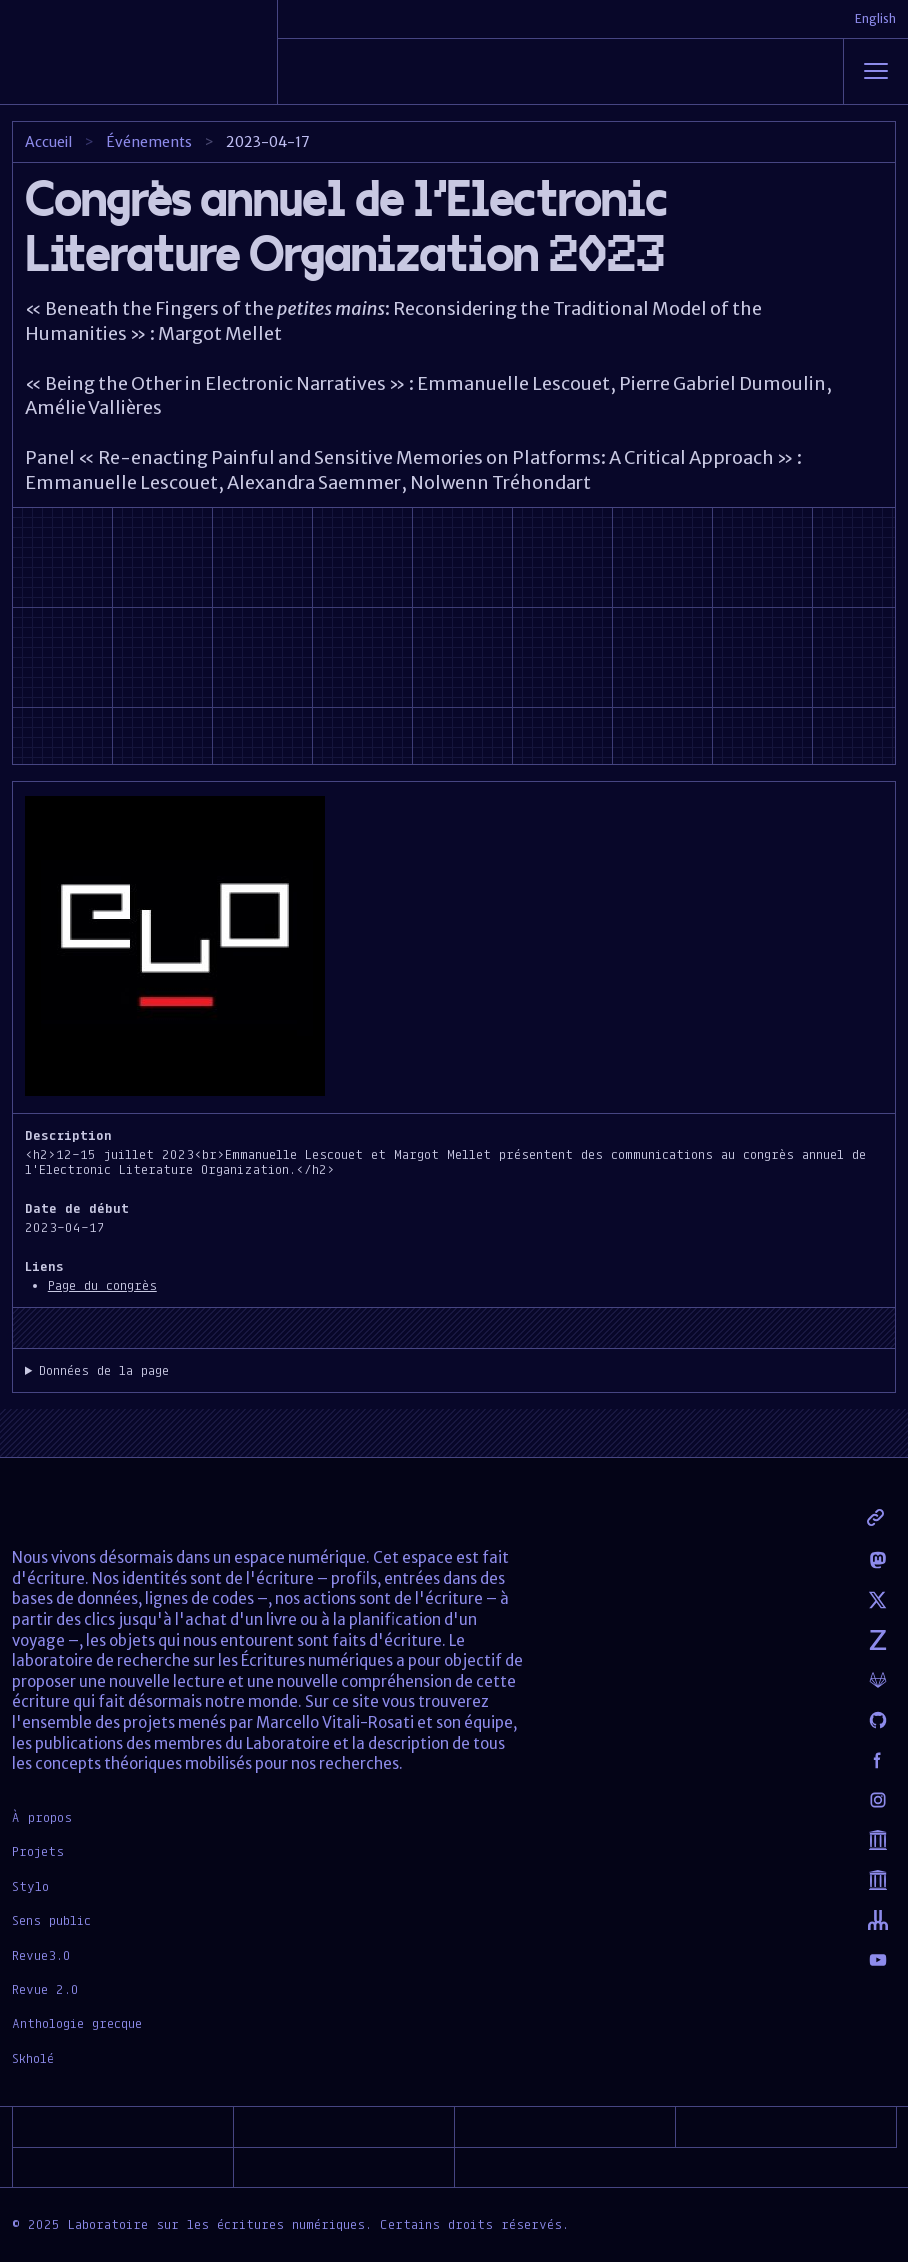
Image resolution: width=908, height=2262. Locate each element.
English (875, 18)
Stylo (30, 1886)
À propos (42, 1817)
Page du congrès (102, 1285)
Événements (149, 142)
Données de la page (104, 1370)
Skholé (33, 2058)
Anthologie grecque (77, 2023)
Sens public (51, 1920)
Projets (38, 1851)
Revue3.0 (41, 1955)
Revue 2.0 (45, 1989)
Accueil (48, 142)
